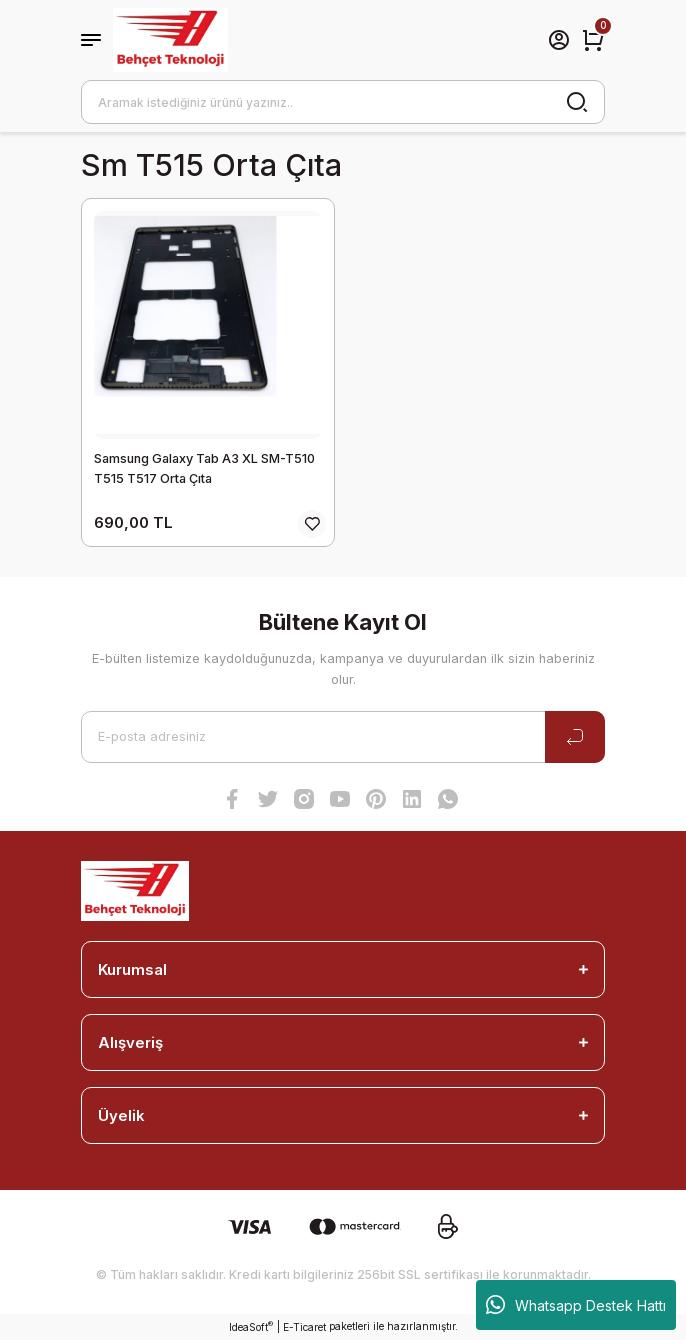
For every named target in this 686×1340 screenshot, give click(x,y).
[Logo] (170, 40)
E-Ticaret (304, 1327)
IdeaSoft (251, 1326)
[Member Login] (559, 40)
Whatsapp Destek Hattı (576, 1305)
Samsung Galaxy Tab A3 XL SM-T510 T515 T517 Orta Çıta (204, 468)
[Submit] (575, 737)
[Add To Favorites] (312, 524)
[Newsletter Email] (343, 737)
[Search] (343, 102)
